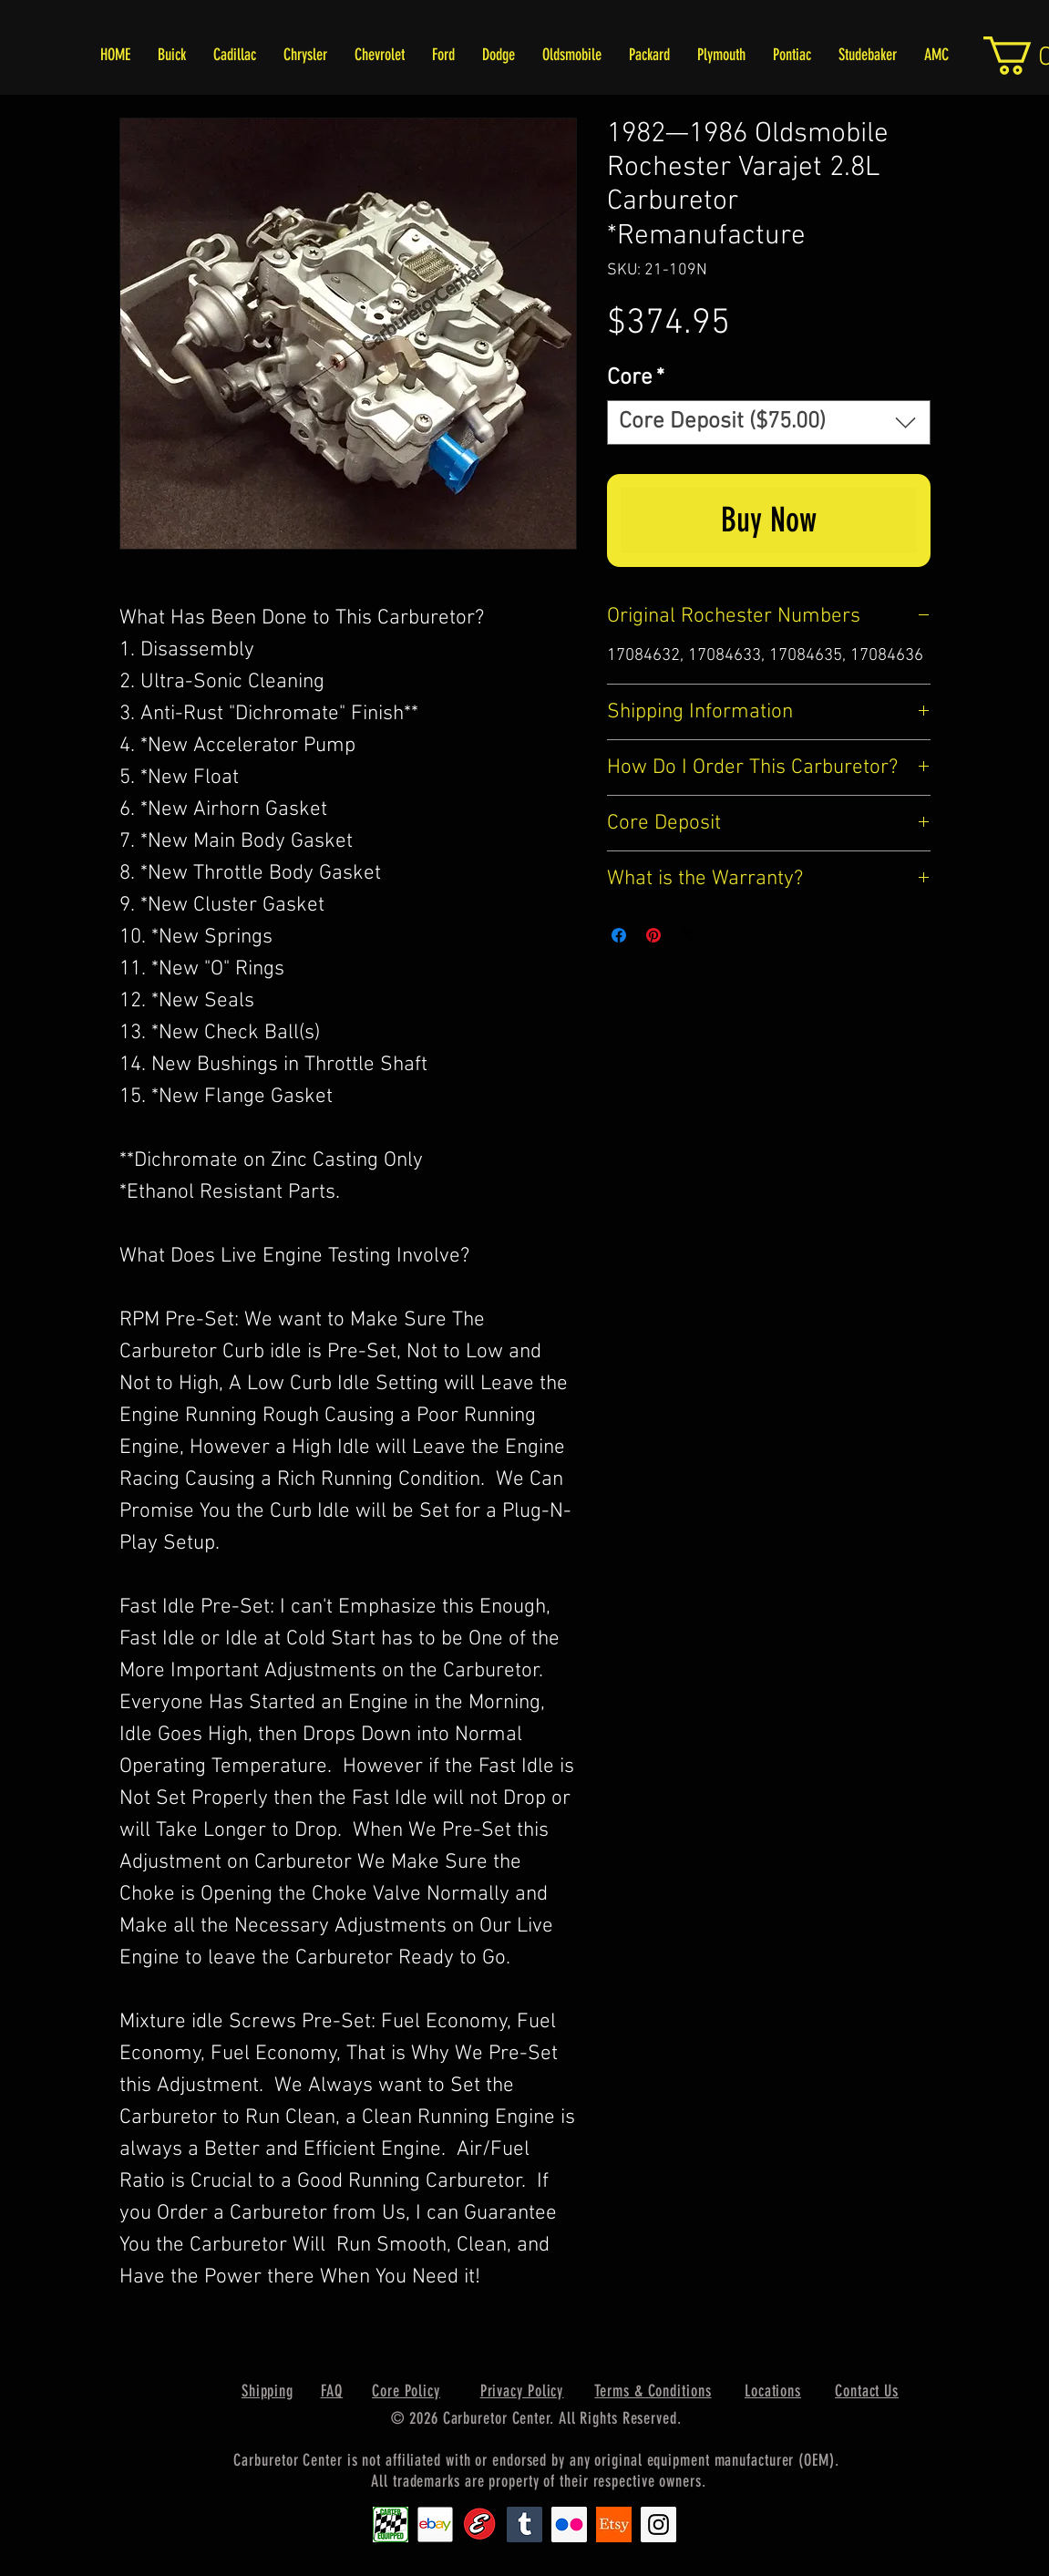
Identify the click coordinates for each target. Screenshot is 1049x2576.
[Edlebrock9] (480, 2524)
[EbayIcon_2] (435, 2524)
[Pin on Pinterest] (653, 935)
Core (635, 378)
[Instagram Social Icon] (658, 2524)
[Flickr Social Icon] (569, 2524)
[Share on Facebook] (619, 935)
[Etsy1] (614, 2524)
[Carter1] (390, 2524)
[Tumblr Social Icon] (524, 2524)
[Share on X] (688, 935)
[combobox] (769, 422)
